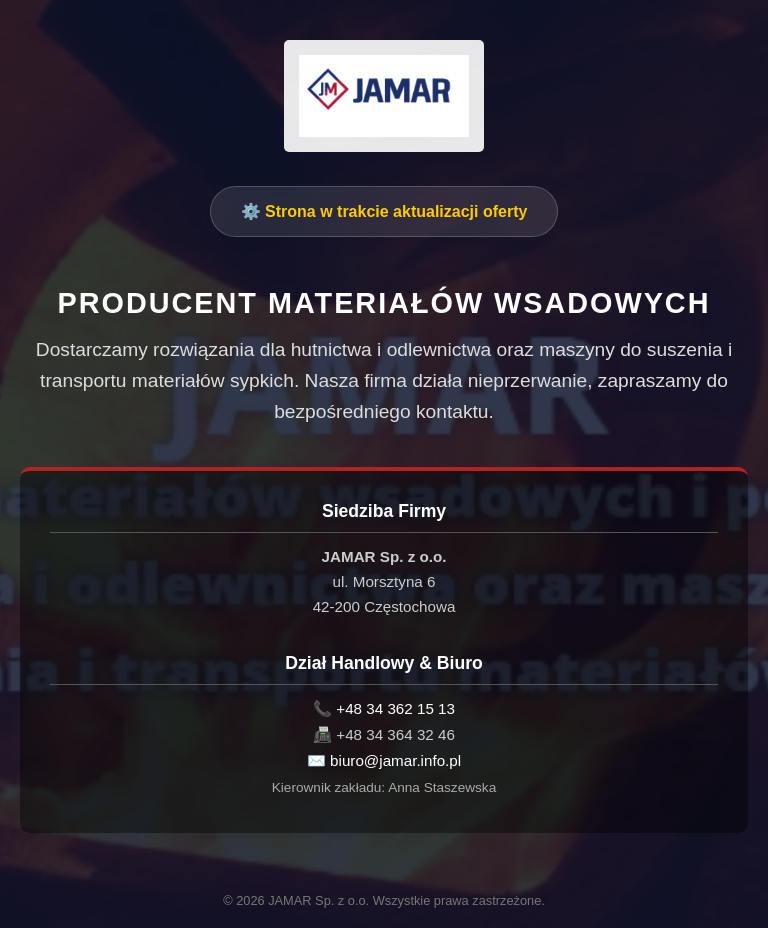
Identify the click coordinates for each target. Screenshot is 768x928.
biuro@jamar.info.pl (395, 760)
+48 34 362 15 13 (395, 708)
